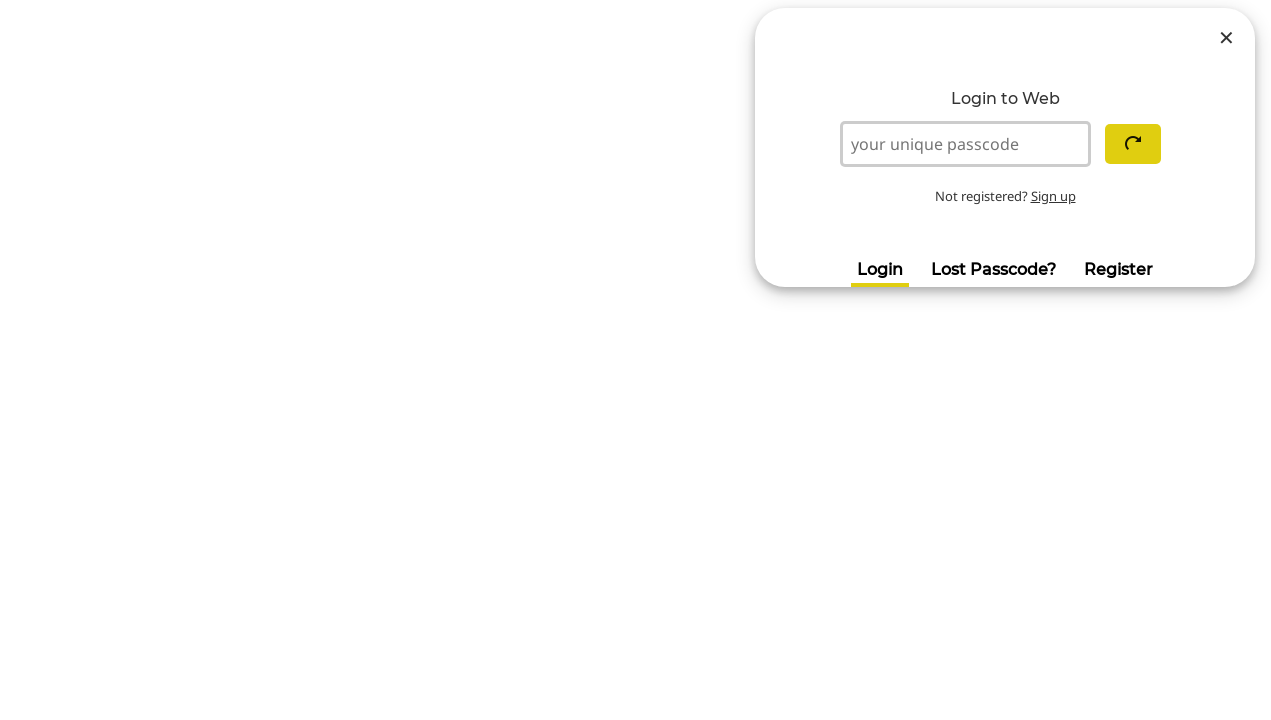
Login (880, 269)
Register (1118, 269)
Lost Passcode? (993, 269)
